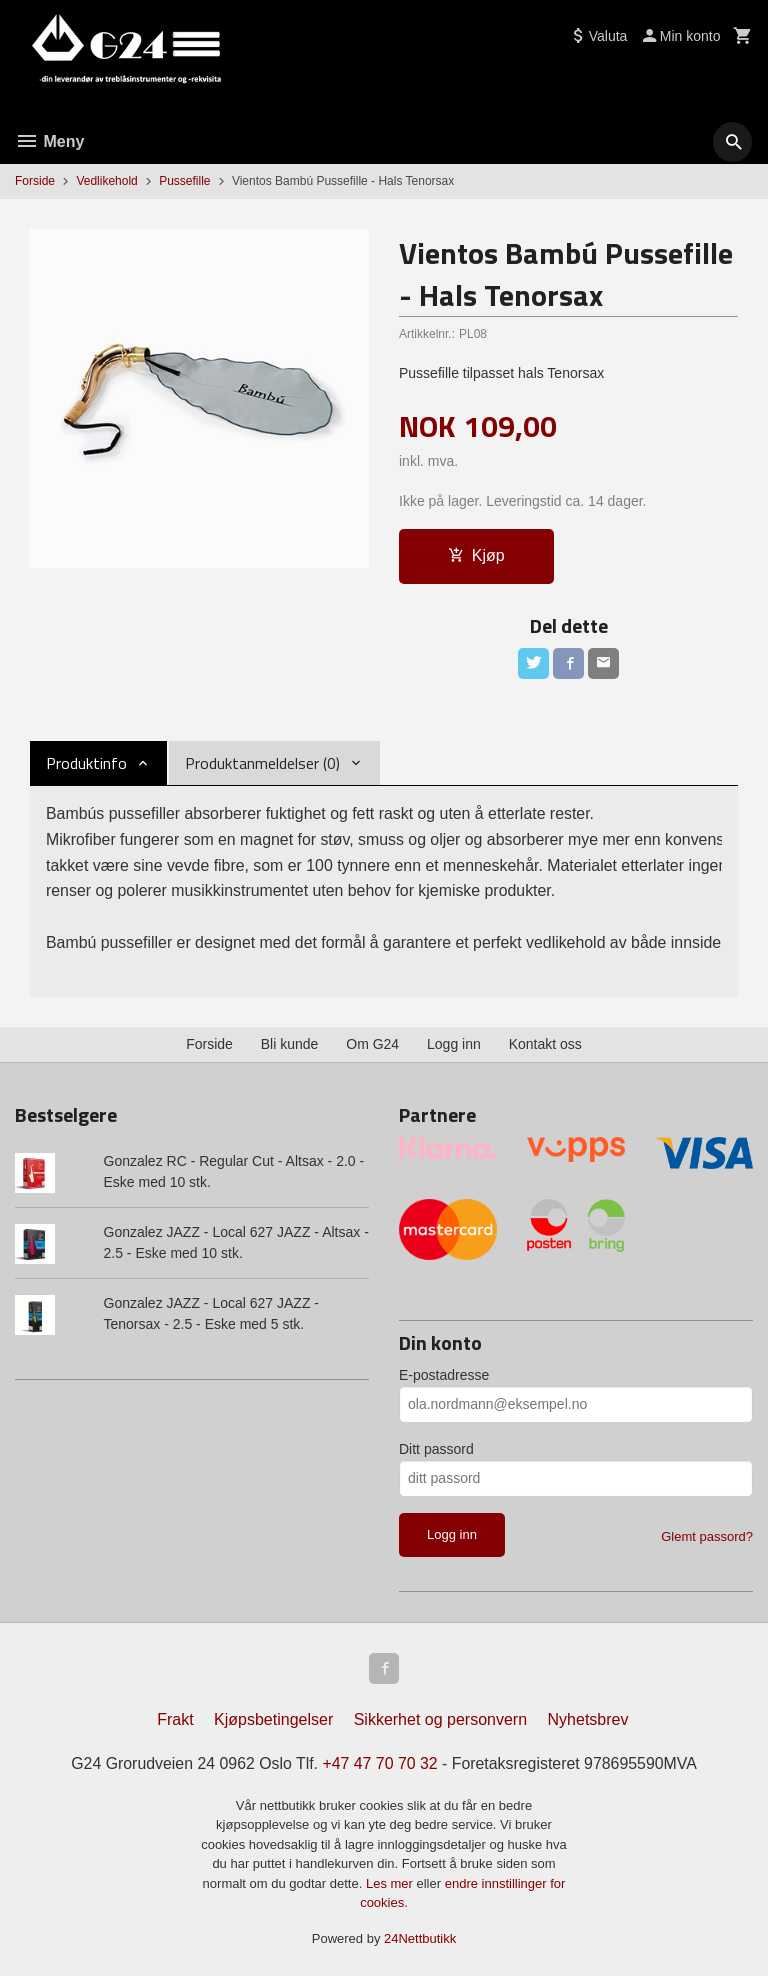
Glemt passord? (707, 1532)
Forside (35, 181)
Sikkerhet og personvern (440, 1717)
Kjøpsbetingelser (273, 1717)
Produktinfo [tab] (86, 764)
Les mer (391, 1881)
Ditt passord (436, 1445)
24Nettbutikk (420, 1936)
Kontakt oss (545, 1040)
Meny (49, 141)
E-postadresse (444, 1371)
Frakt (175, 1717)
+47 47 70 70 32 (380, 1761)
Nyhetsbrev (588, 1717)
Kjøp (476, 555)
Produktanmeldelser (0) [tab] (262, 764)
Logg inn (454, 1040)
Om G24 (372, 1040)
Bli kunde (290, 1040)
